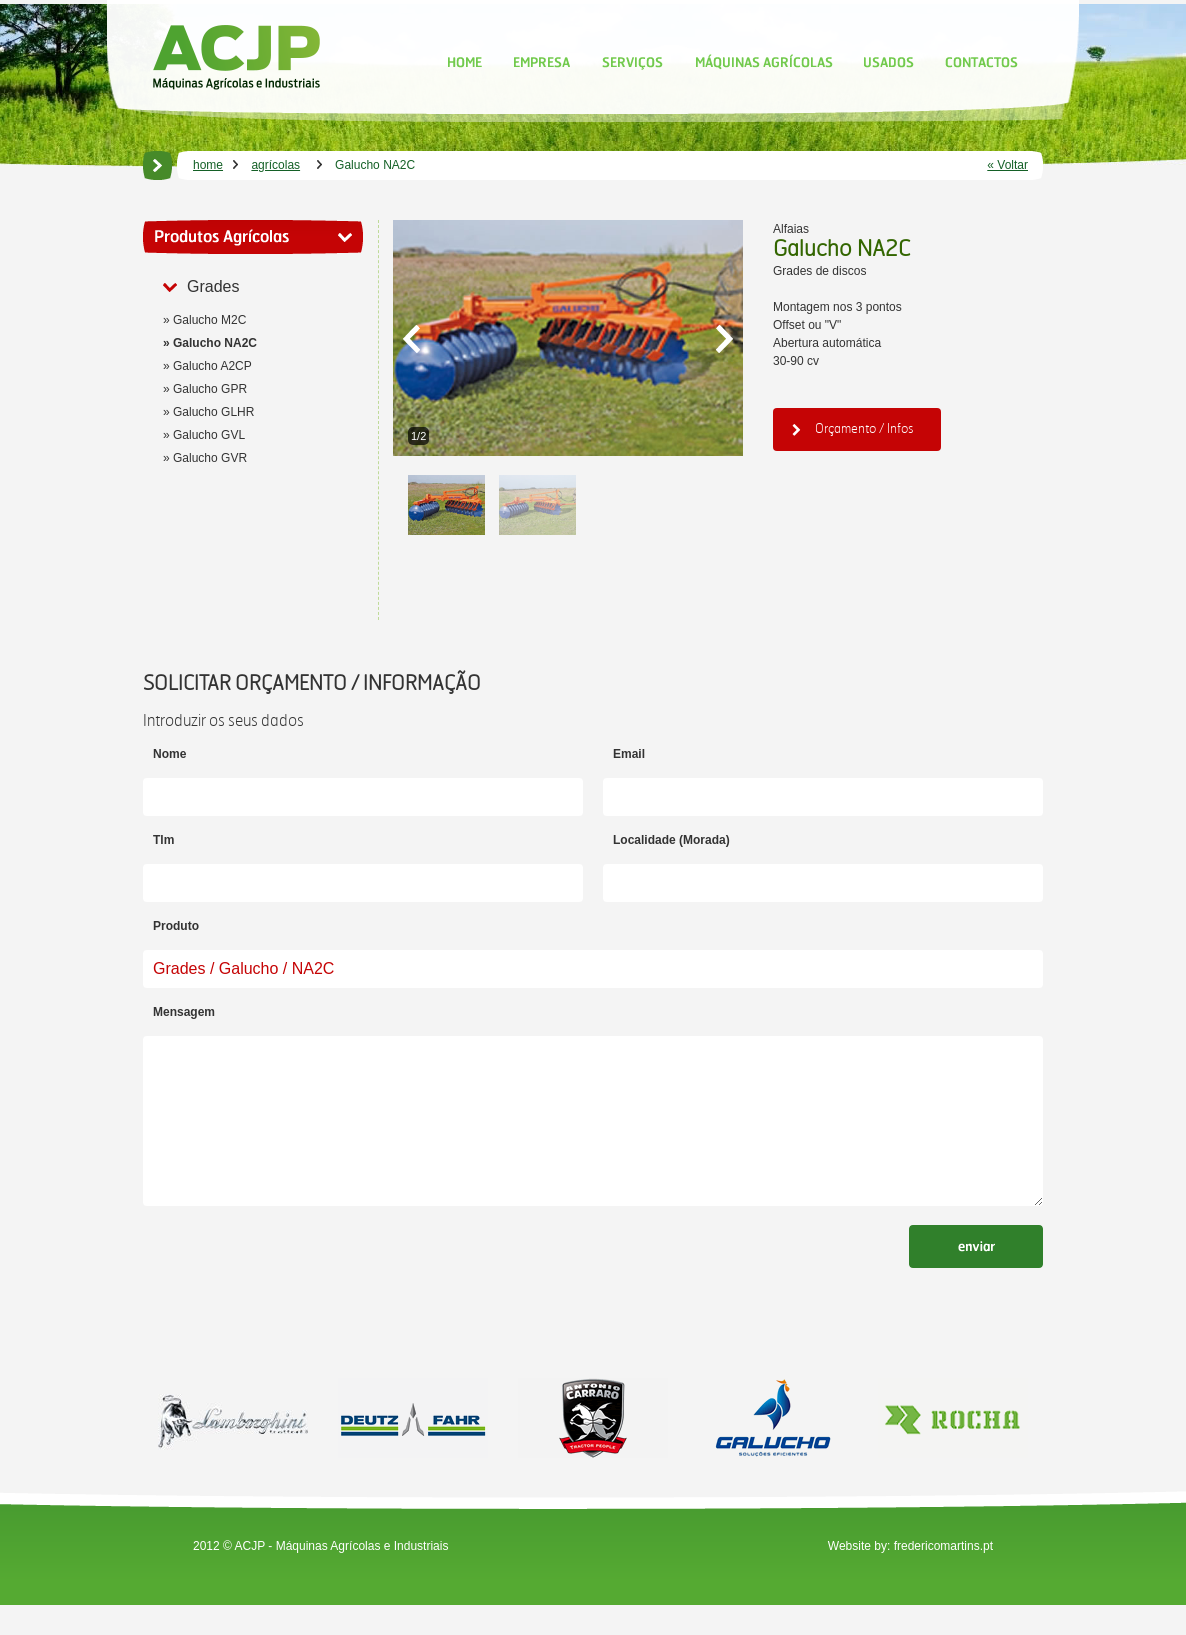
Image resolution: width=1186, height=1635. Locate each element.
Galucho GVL (209, 435)
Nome (169, 754)
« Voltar (1007, 165)
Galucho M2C (209, 320)
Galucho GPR (210, 389)
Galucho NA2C (215, 343)
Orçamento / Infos (853, 428)
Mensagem (184, 1012)
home (208, 165)
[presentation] (295, 1294)
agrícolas (275, 165)
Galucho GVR (210, 458)
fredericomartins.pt (943, 1576)
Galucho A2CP (212, 366)
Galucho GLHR (213, 412)
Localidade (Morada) (671, 840)
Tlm (163, 840)
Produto (176, 926)
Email (629, 754)
